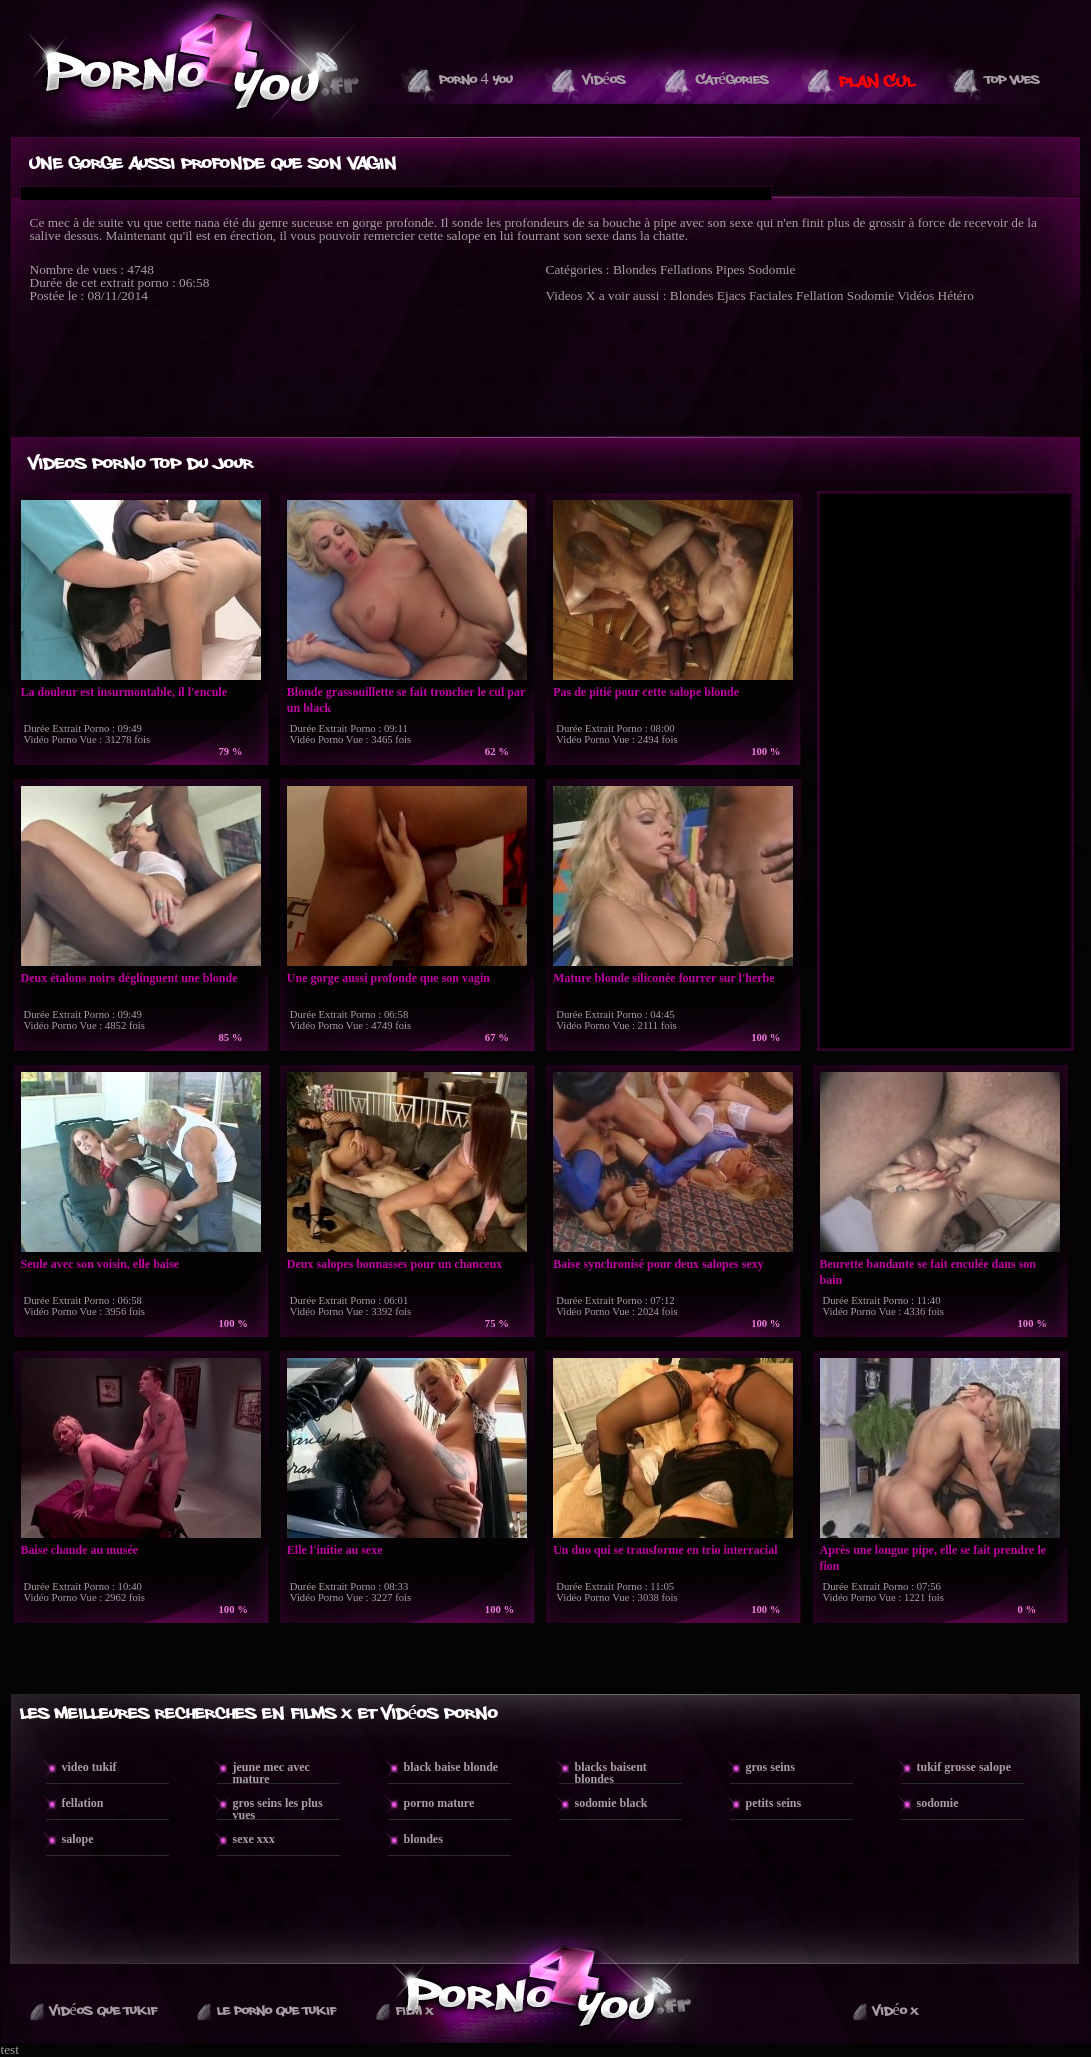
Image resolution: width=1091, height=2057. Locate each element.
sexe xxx (254, 1839)
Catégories (732, 80)
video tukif (89, 1767)
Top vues (1012, 80)
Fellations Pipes (702, 269)
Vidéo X (895, 2011)
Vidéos (604, 80)
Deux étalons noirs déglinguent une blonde (129, 978)
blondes (423, 1839)
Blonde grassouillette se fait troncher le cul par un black (406, 700)
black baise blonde (451, 1767)
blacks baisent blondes (611, 1773)
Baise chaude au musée (80, 1550)
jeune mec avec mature (271, 1773)
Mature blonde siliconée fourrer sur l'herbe (663, 978)
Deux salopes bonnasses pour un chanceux (395, 1264)
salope (78, 1839)
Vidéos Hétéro (935, 295)
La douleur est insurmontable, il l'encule (124, 692)
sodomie (938, 1803)
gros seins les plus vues (278, 1809)
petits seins (774, 1803)
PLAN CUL (877, 82)
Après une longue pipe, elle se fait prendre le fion (933, 1558)
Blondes (635, 269)
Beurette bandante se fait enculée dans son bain (928, 1272)
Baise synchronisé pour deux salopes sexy (658, 1264)
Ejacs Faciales (755, 295)
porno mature (439, 1803)
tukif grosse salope (964, 1767)
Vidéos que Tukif (103, 2011)
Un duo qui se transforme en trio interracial (665, 1550)
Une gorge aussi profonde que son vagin (388, 978)
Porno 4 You (476, 80)
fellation (83, 1803)
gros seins (770, 1767)
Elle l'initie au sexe (335, 1550)
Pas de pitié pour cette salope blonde (646, 692)
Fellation (819, 295)
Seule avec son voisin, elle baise (100, 1264)
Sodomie (771, 269)
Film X (414, 2011)
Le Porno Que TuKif (276, 2011)
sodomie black (611, 1803)
